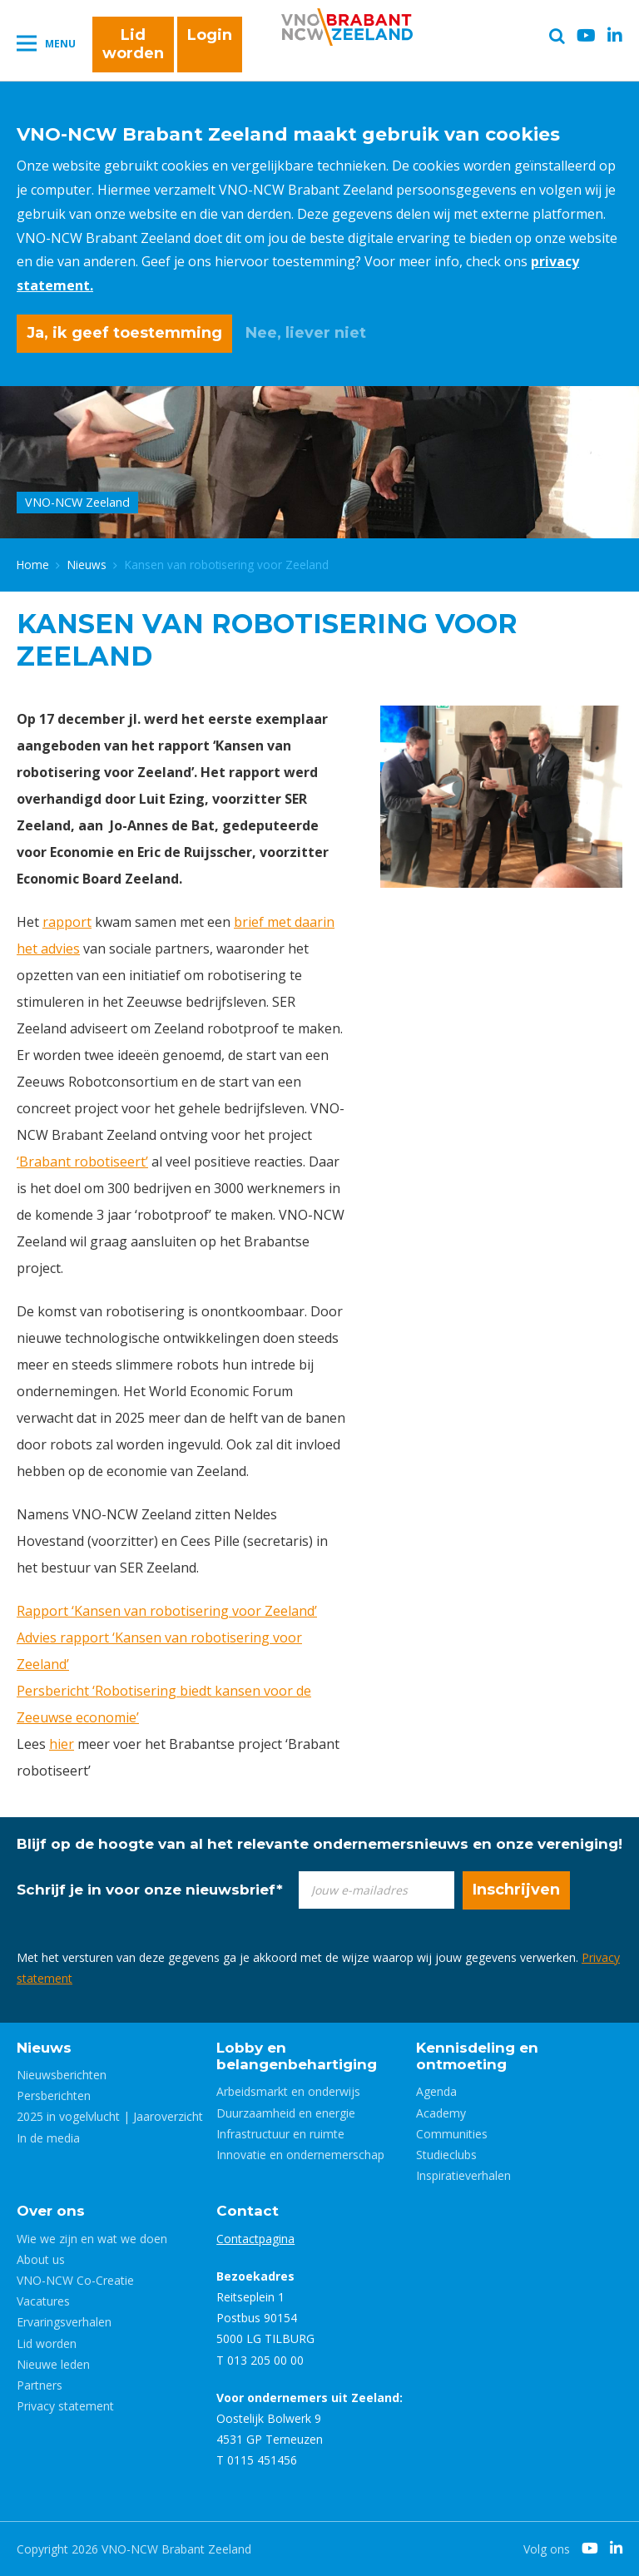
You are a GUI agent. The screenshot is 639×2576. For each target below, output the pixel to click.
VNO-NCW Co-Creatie (75, 2280)
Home (33, 564)
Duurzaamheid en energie (285, 2113)
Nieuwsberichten (61, 2075)
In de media (48, 2138)
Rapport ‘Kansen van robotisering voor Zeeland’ (167, 1611)
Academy (441, 2113)
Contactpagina (255, 2239)
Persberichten (54, 2095)
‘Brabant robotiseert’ (82, 1161)
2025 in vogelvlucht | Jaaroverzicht (110, 2116)
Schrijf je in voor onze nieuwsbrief (150, 1889)
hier (61, 1744)
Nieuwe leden (53, 2364)
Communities (452, 2134)
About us (41, 2259)
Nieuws (86, 564)
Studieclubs (446, 2154)
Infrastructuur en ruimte (280, 2134)
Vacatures (43, 2301)
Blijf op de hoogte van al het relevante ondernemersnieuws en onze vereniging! (319, 1843)
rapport (67, 922)
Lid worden (133, 44)
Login (209, 35)
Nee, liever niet (305, 333)
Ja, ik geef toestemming (124, 333)
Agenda (436, 2091)
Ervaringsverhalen (64, 2322)
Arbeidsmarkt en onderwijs (288, 2091)
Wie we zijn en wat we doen (92, 2239)
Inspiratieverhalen (463, 2175)
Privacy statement (65, 2406)
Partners (39, 2385)
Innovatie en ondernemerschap (300, 2154)
